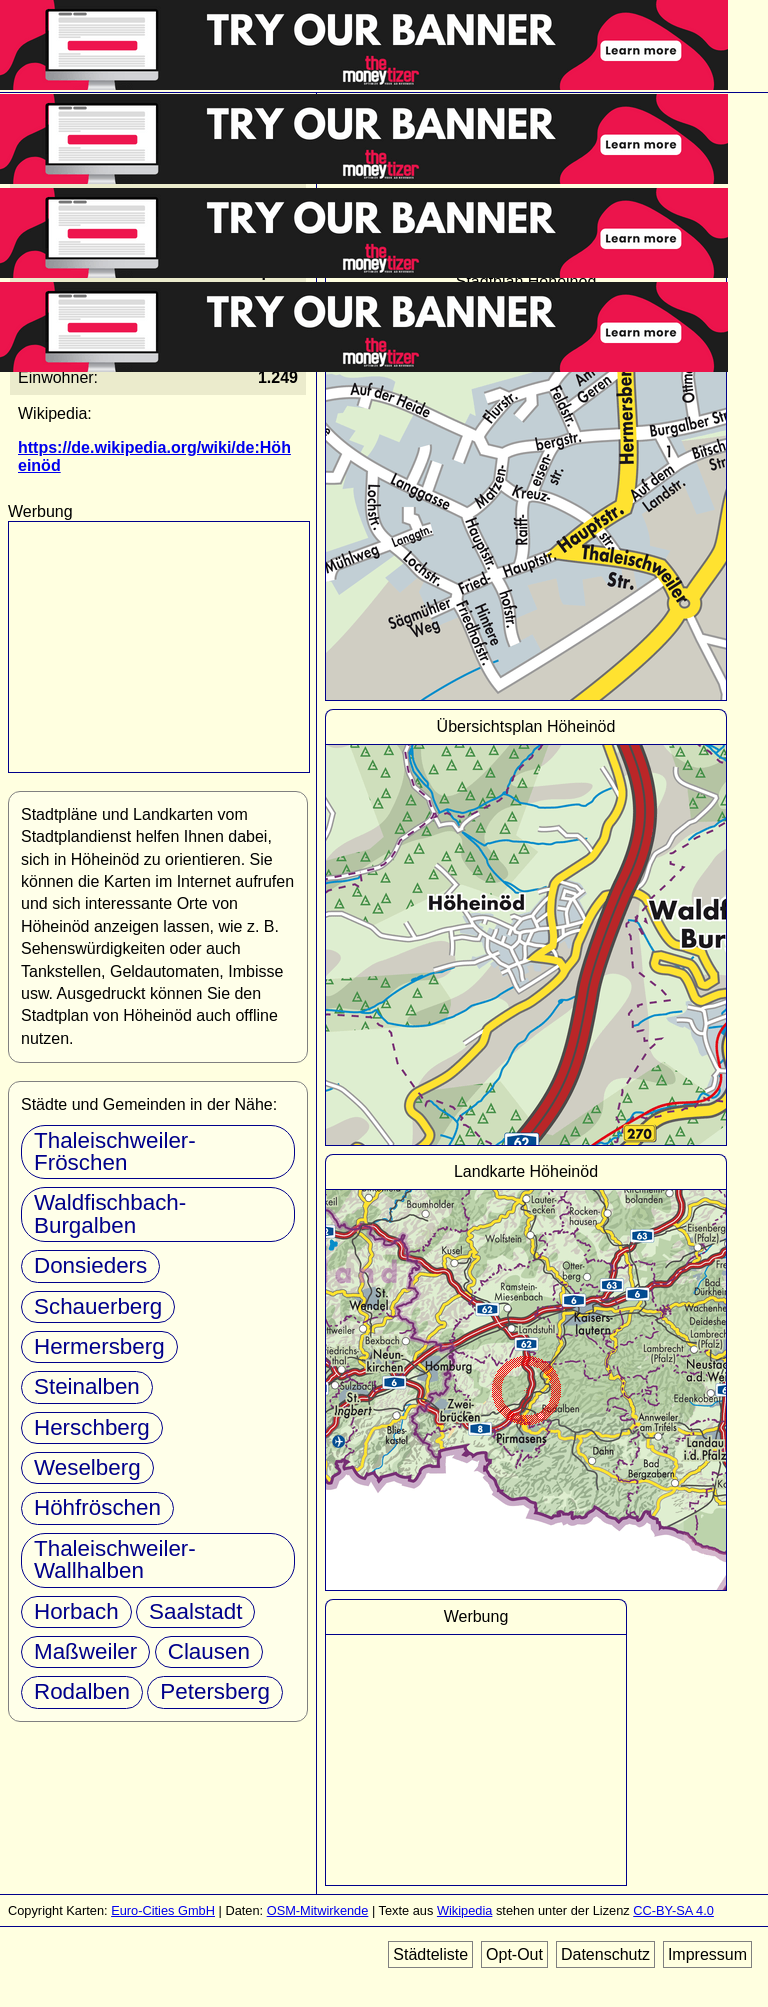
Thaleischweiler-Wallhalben (115, 1559)
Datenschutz (605, 1954)
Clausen (209, 1651)
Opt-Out (514, 1954)
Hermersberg (99, 1346)
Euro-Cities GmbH (163, 1910)
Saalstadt (195, 1611)
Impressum (707, 1954)
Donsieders (90, 1265)
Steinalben (87, 1386)
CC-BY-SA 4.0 (673, 1910)
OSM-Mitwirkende (318, 1910)
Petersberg (215, 1691)
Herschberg (92, 1427)
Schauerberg (98, 1306)
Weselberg (87, 1467)
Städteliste (430, 1954)
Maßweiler (85, 1651)
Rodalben (82, 1691)
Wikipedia (464, 1910)
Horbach (76, 1611)
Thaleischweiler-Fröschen (115, 1151)
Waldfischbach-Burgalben (110, 1213)
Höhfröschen (97, 1507)
